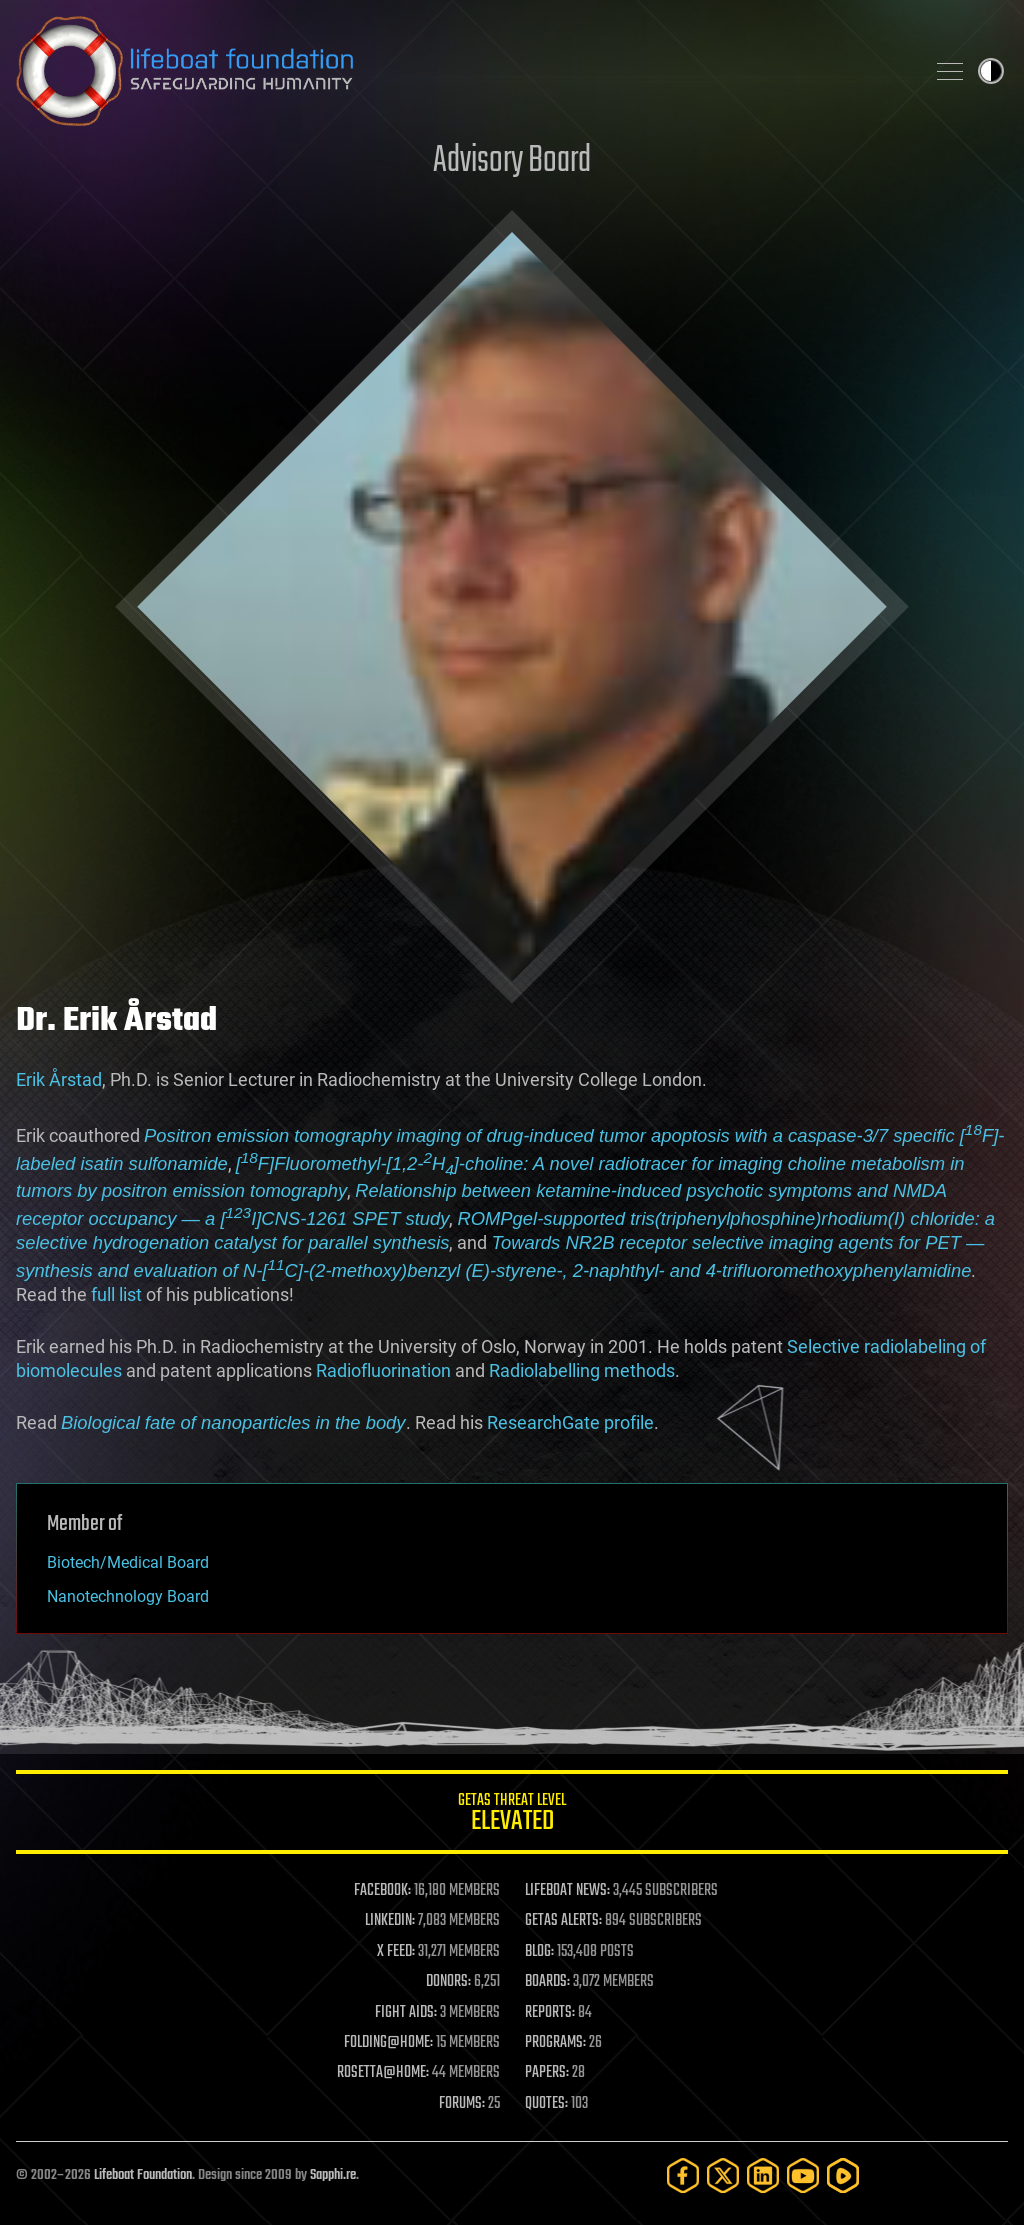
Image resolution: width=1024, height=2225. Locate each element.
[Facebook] (683, 2175)
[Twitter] (723, 2175)
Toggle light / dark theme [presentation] (991, 71)
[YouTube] (803, 2175)
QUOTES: (546, 2104)
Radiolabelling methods (582, 1370)
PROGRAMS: (555, 2043)
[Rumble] (843, 2175)
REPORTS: (550, 2013)
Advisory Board (512, 161)
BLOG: (539, 1952)
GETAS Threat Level (512, 1815)
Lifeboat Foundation (143, 2175)
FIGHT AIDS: (406, 2013)
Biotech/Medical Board (128, 1562)
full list (116, 1294)
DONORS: (448, 1982)
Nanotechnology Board (128, 1596)
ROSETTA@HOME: (383, 2073)
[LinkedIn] (763, 2175)
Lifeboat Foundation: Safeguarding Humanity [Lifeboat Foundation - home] (462, 71)
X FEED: (396, 1952)
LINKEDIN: (390, 1921)
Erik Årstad (59, 1079)
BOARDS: (547, 1982)
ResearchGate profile (570, 1422)
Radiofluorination (383, 1370)
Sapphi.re (333, 2175)
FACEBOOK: (382, 1891)
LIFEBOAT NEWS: (567, 1891)
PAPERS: (547, 2073)
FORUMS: (462, 2104)
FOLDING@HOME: (388, 2043)
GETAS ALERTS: (563, 1921)
